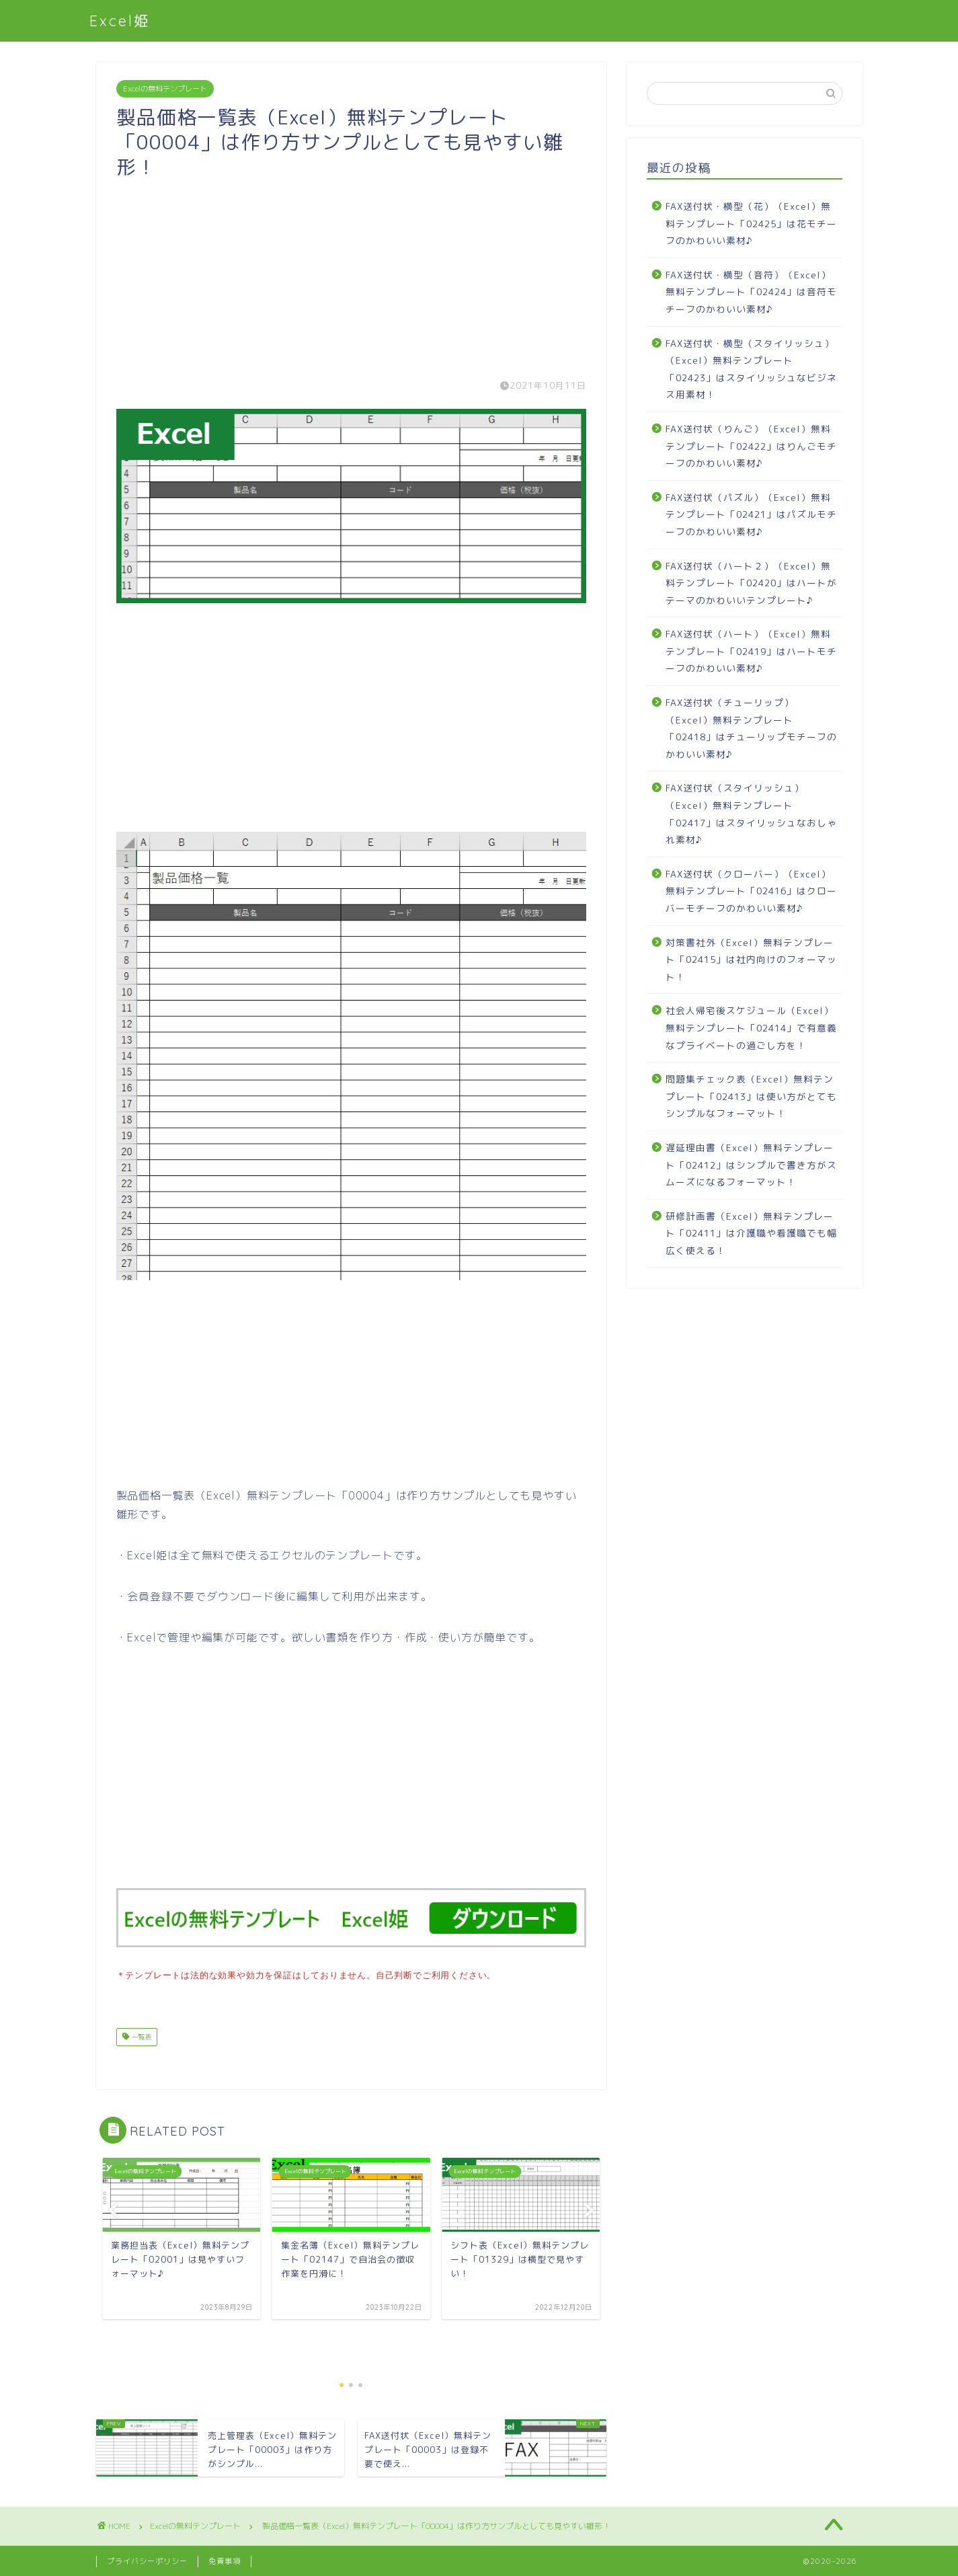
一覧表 (140, 2035)
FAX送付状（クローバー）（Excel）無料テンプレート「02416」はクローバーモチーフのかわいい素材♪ (751, 890)
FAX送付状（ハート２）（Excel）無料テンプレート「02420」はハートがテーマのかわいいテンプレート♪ (751, 583)
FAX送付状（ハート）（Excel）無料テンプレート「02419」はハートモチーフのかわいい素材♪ (751, 650)
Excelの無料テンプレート (165, 88)
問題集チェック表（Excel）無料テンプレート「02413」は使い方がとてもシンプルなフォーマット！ (751, 1096)
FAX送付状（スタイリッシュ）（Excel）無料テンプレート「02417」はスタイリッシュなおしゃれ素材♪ (751, 813)
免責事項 (224, 2559)
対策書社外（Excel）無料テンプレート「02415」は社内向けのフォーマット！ (751, 959)
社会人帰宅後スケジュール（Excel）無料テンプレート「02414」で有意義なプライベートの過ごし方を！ (751, 1027)
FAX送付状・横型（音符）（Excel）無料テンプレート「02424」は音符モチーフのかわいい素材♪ (751, 291)
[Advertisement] (351, 273)
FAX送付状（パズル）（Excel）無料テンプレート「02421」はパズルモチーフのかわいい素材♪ (751, 514)
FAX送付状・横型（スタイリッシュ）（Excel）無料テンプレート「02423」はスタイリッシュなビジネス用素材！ (751, 369)
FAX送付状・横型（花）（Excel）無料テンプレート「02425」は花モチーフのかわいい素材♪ (751, 223)
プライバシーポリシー (147, 2559)
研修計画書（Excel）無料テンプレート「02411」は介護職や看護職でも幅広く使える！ (751, 1233)
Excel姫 (120, 20)
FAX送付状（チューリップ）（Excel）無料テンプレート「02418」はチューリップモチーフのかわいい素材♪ (751, 728)
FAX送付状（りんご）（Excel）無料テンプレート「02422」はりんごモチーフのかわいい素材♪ (751, 445)
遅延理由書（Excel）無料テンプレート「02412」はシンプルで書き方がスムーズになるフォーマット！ (751, 1164)
